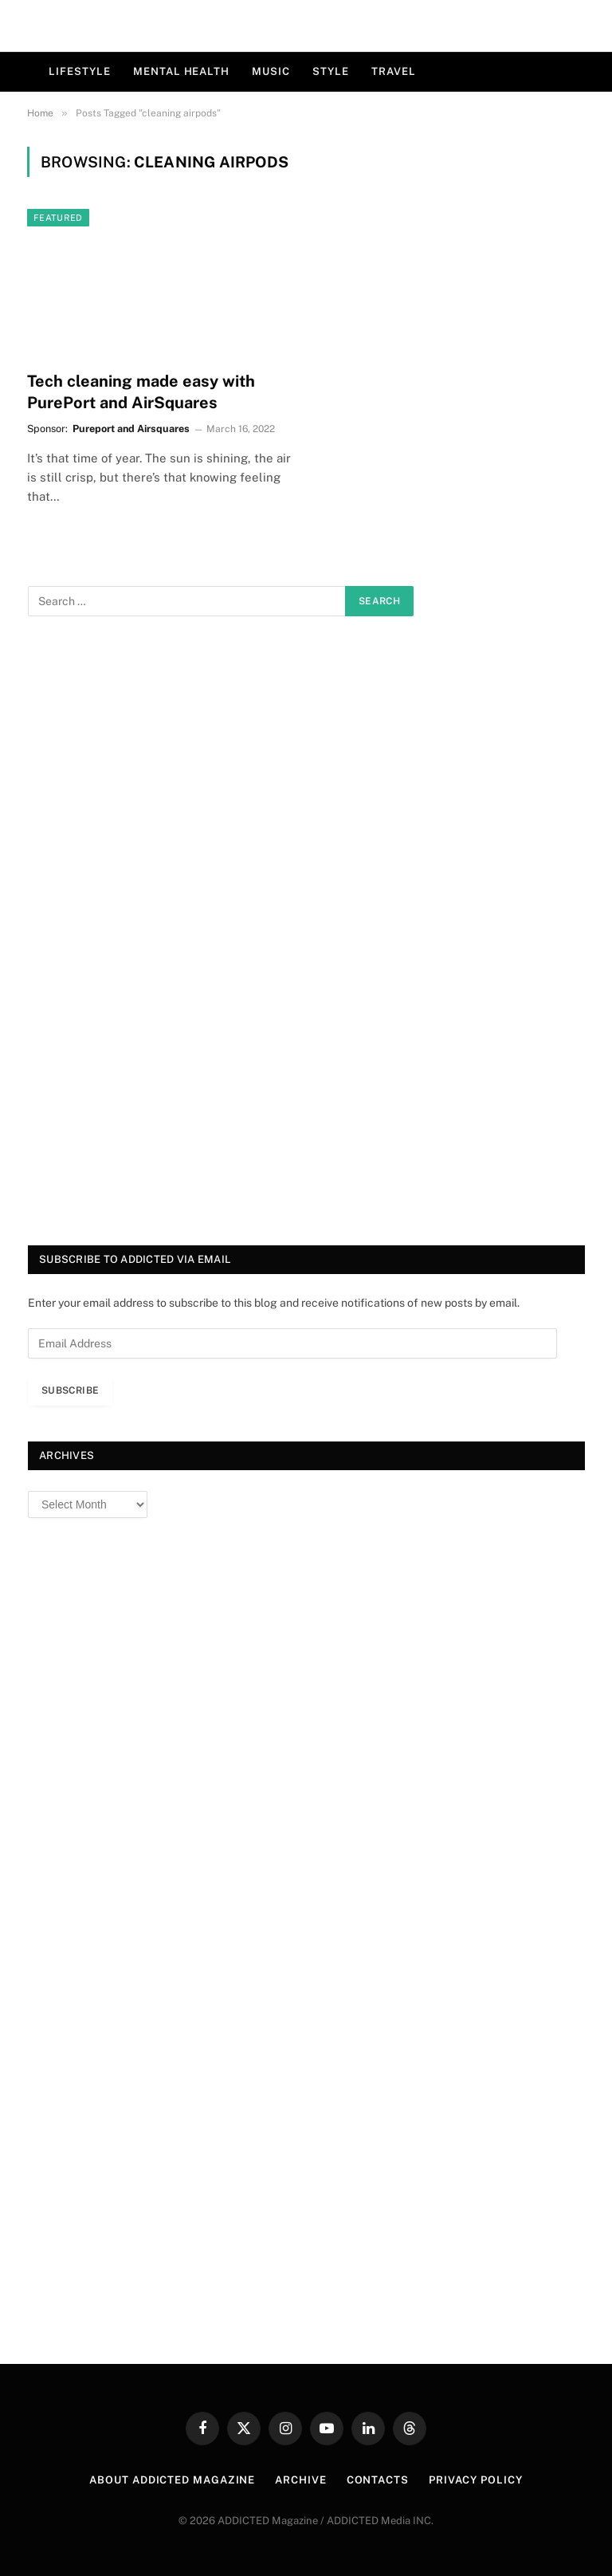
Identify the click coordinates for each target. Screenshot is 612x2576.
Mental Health (181, 71)
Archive (300, 2480)
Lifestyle (80, 71)
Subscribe (70, 1390)
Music (271, 71)
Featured (58, 217)
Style (331, 71)
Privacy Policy (476, 2480)
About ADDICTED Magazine (172, 2480)
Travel (393, 71)
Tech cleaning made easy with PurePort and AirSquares (141, 392)
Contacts (378, 2480)
